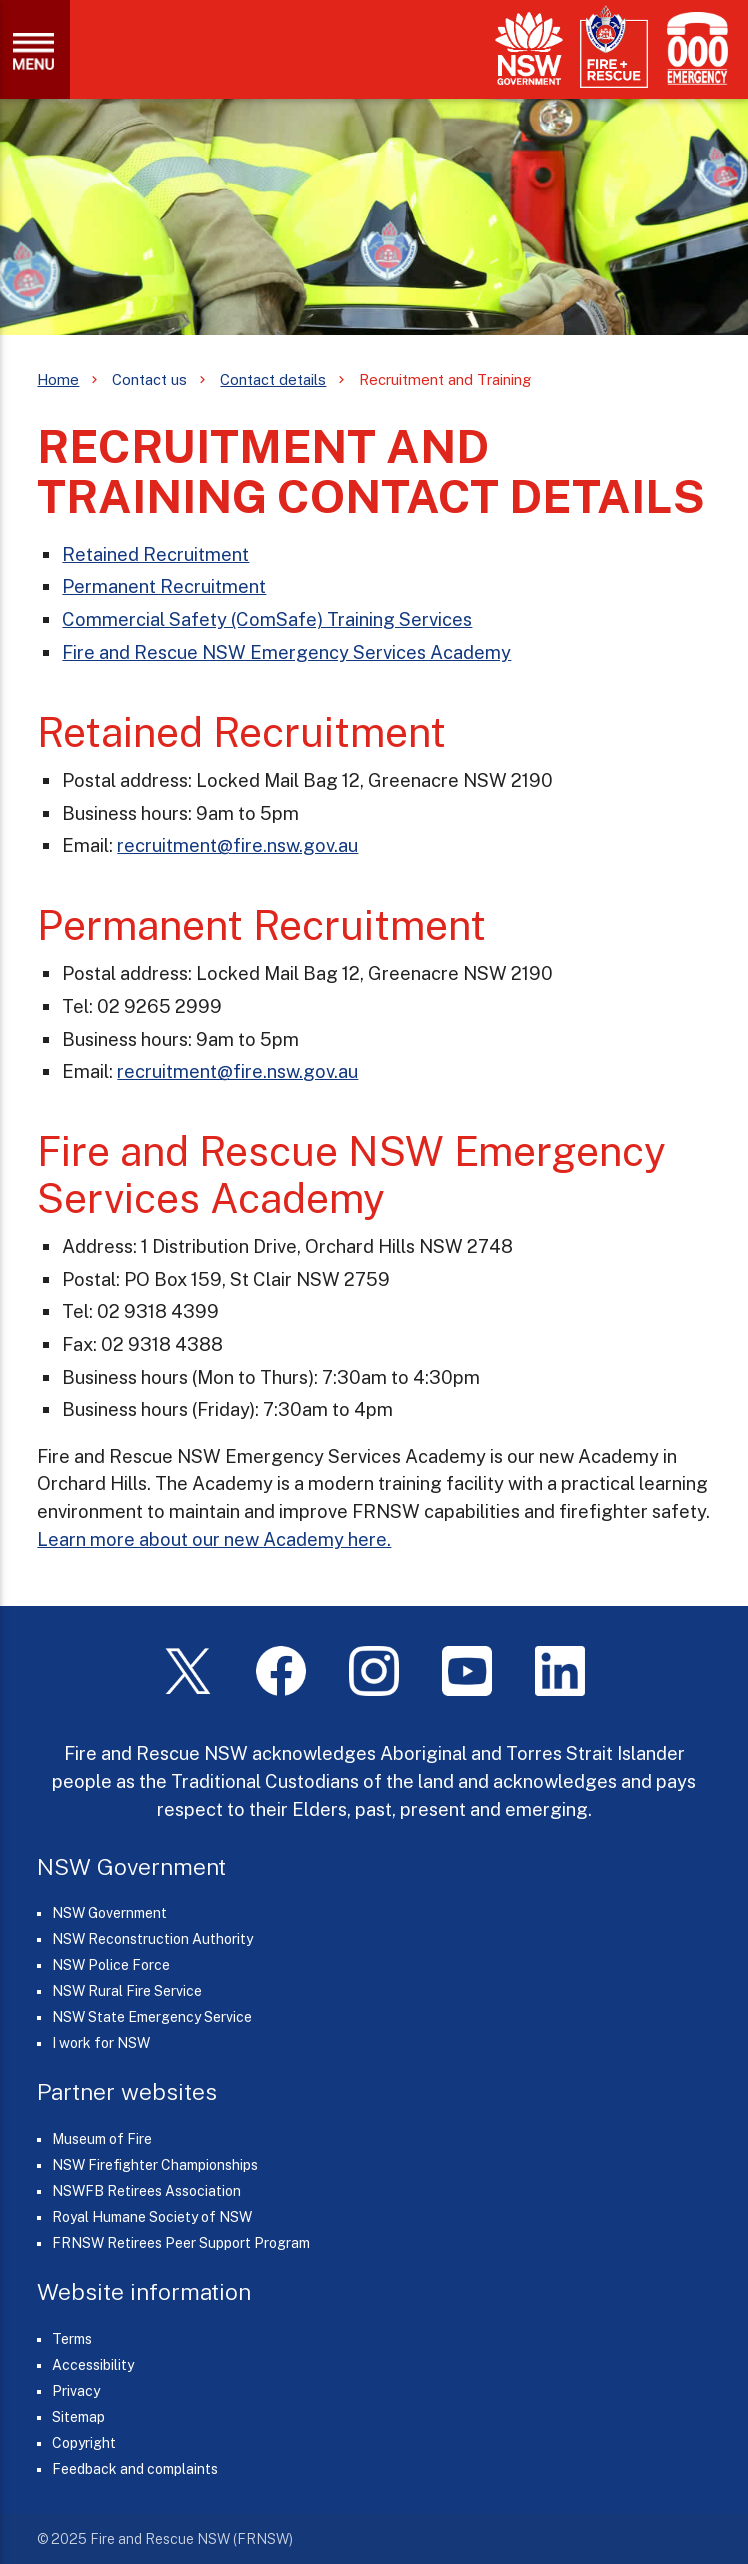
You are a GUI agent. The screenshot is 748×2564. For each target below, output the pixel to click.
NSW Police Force (111, 1965)
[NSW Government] (529, 48)
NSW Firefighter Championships (155, 2165)
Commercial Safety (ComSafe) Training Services (267, 619)
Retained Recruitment (155, 554)
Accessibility (93, 2365)
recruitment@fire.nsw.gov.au (237, 845)
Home (58, 379)
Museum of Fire (102, 2139)
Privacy (76, 2391)
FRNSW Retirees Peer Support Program (181, 2243)
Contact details (273, 379)
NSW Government (109, 1913)
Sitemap (78, 2417)
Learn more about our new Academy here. (214, 1539)
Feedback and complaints (135, 2469)
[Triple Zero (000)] (693, 48)
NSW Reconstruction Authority (152, 1939)
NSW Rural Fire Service (127, 1991)
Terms (72, 2339)
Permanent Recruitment (164, 586)
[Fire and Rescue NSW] (614, 47)
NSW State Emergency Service (152, 2017)
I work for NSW (101, 2043)
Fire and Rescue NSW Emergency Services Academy (286, 652)
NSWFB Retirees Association (146, 2191)
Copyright (84, 2443)
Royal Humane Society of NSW (152, 2217)
